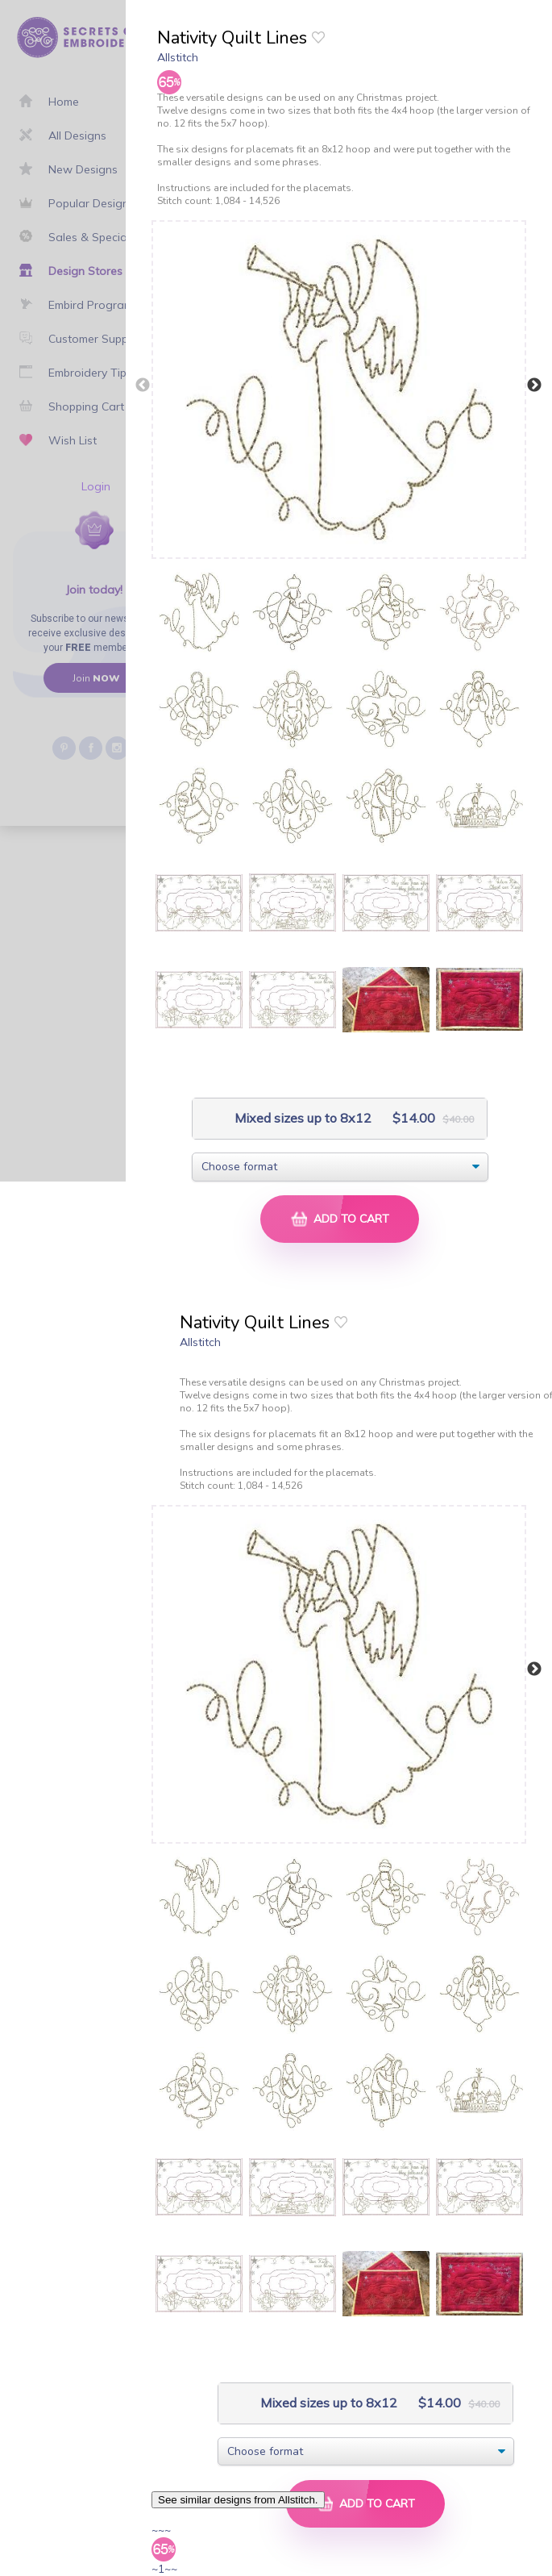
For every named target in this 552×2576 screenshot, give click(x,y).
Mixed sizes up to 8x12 (301, 1118)
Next (534, 385)
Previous (143, 385)
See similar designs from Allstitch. (238, 2500)
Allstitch (177, 57)
